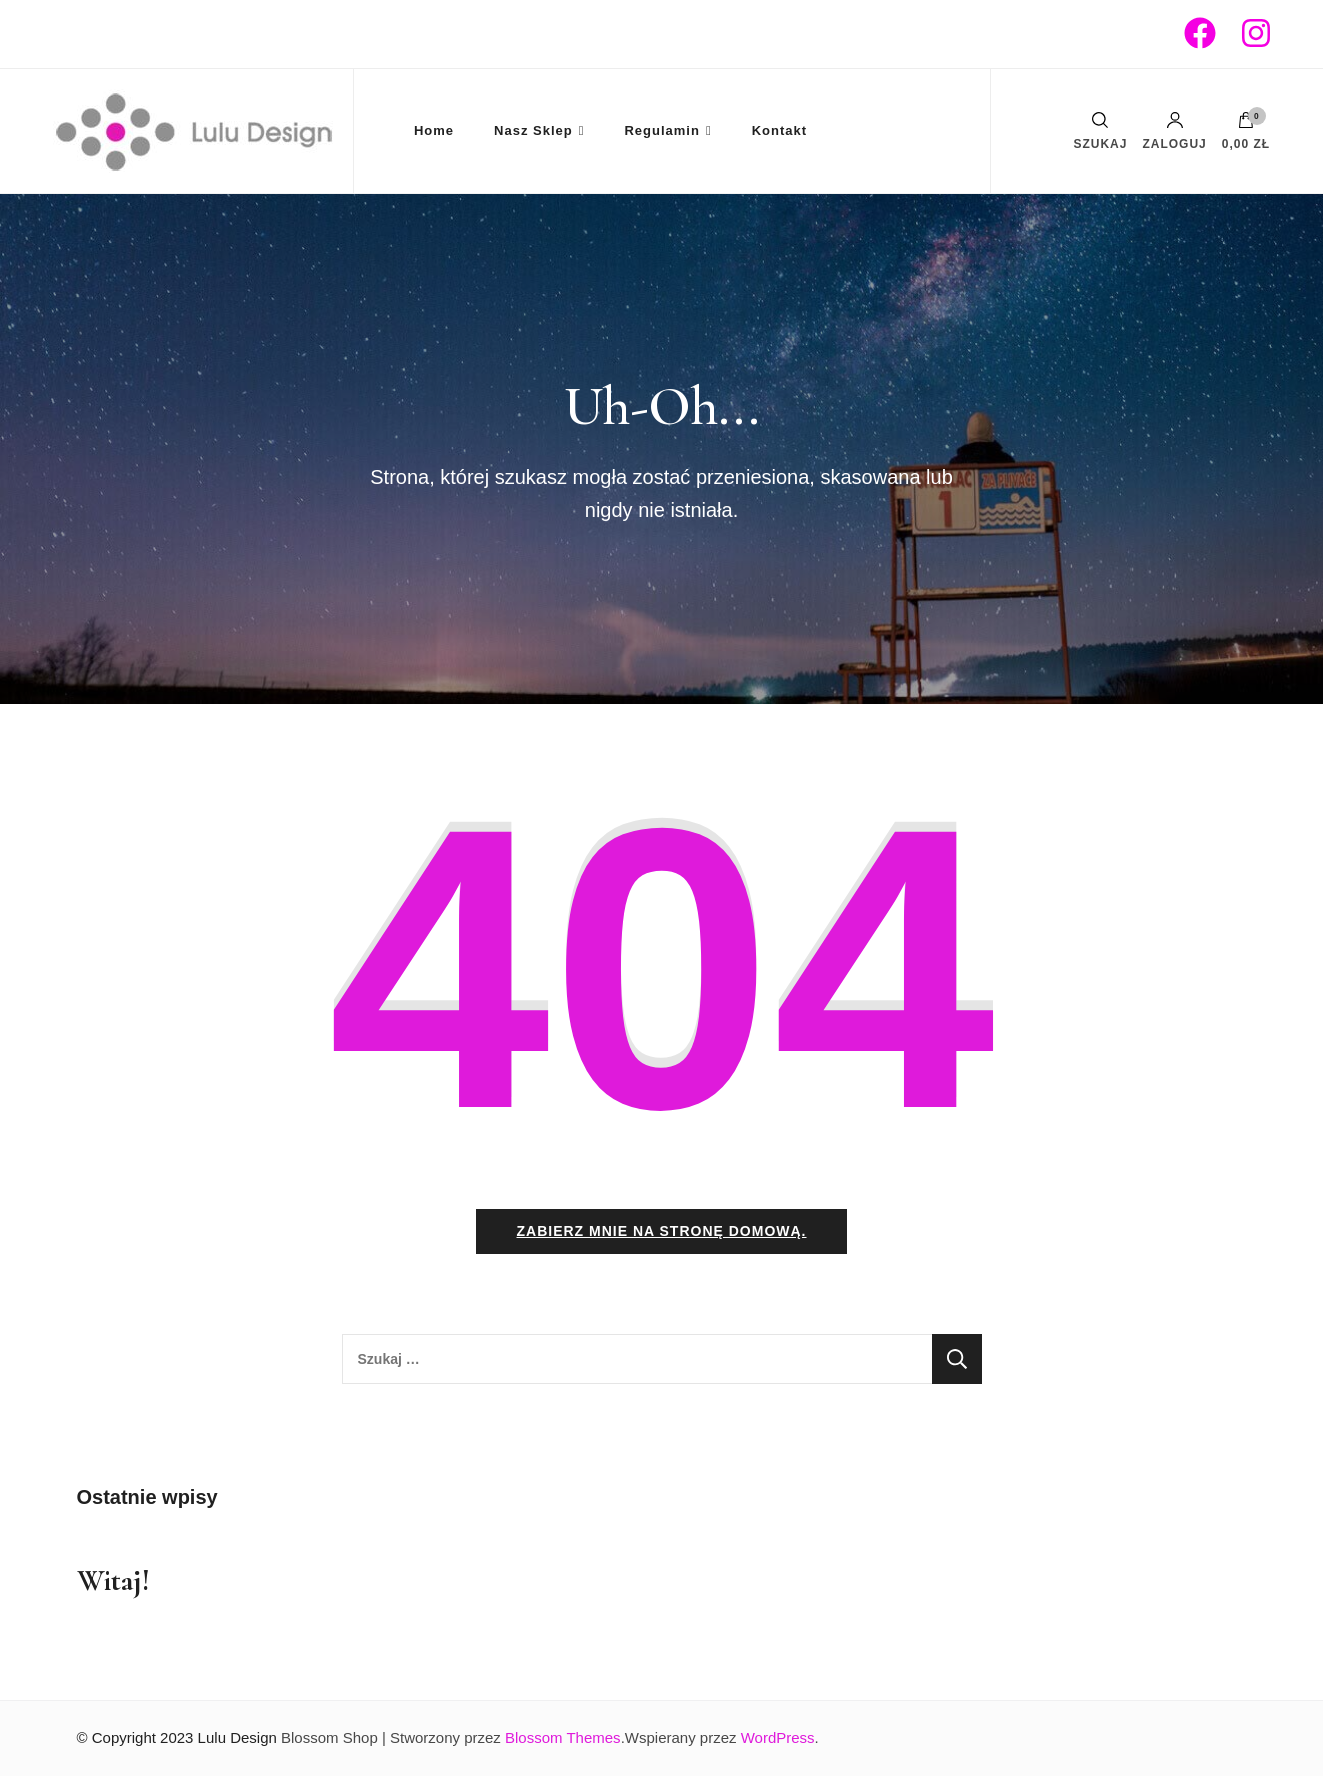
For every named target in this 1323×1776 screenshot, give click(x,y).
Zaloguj (1174, 131)
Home (434, 130)
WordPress (778, 1737)
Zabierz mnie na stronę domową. (661, 1231)
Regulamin (661, 130)
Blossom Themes (563, 1737)
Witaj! (113, 1580)
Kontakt (779, 130)
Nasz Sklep (533, 130)
